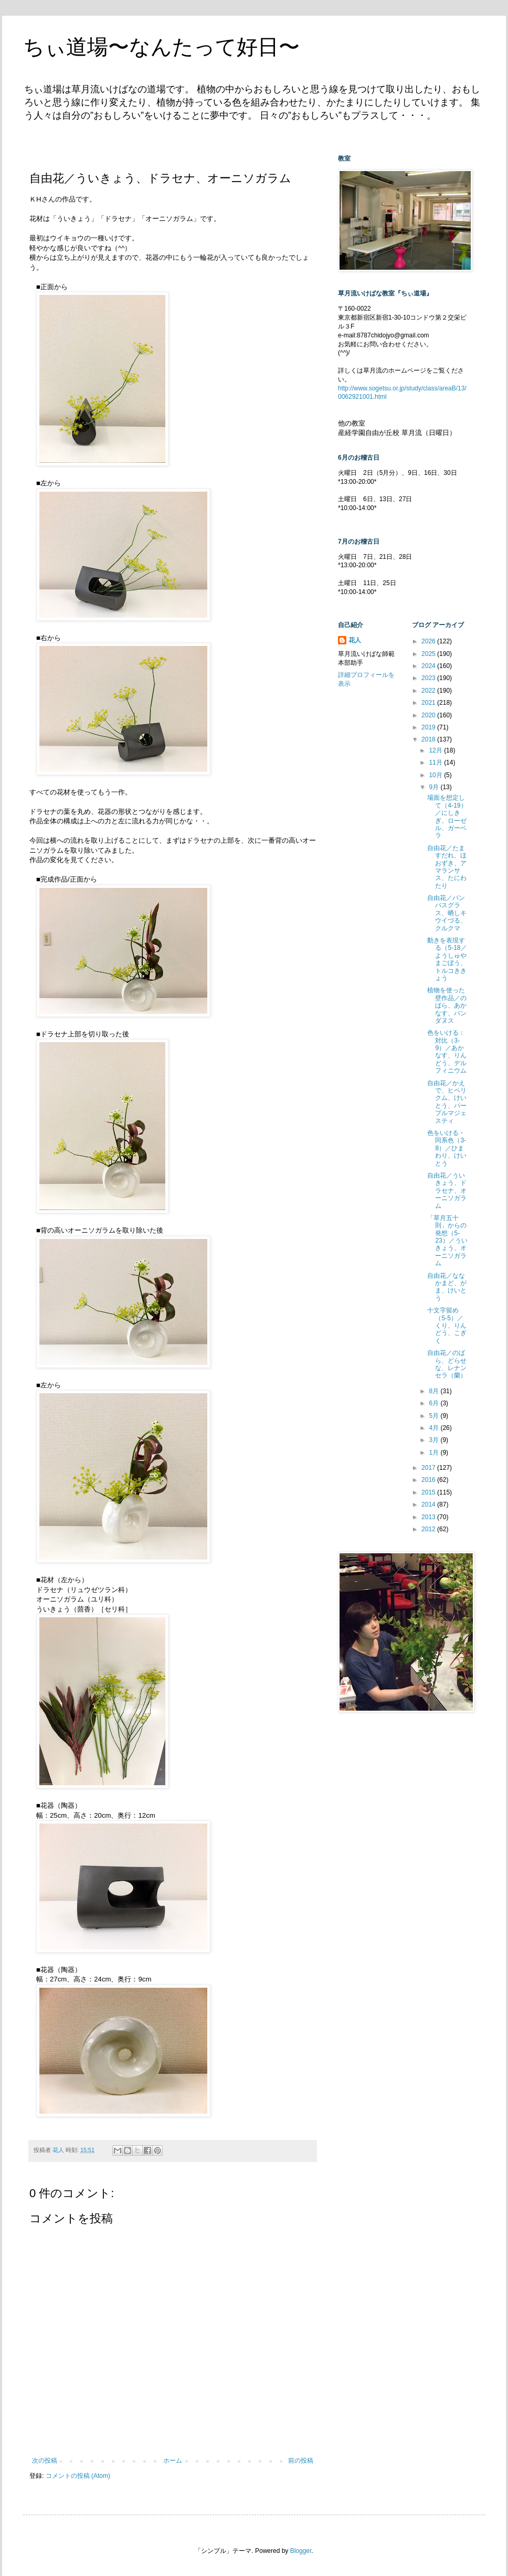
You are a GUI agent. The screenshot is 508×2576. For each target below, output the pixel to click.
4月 (434, 1428)
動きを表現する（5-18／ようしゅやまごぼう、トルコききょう (447, 959)
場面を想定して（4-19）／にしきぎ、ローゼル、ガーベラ (447, 816)
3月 (434, 1440)
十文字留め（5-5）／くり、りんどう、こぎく (447, 1325)
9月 (434, 787)
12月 (436, 750)
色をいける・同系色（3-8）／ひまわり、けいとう (447, 1148)
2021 (429, 702)
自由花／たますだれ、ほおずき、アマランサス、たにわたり (447, 866)
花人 (354, 640)
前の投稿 (300, 2460)
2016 (429, 1479)
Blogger (301, 2550)
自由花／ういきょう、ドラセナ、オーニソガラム (447, 1191)
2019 (429, 727)
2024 (429, 666)
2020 (429, 715)
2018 (429, 739)
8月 (434, 1391)
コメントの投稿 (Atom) (78, 2475)
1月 (434, 1452)
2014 (429, 1504)
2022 (429, 690)
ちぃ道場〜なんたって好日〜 (161, 46)
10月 (436, 775)
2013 (429, 1517)
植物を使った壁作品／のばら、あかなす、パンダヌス (447, 1005)
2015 (429, 1492)
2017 (429, 1467)
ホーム (172, 2460)
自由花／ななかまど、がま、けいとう (447, 1287)
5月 (434, 1415)
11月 (436, 762)
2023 (429, 678)
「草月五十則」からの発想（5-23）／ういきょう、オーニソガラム (447, 1240)
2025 (429, 654)
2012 (429, 1529)
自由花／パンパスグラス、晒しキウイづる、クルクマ (447, 913)
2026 (429, 641)
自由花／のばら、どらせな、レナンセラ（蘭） (447, 1364)
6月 (434, 1403)
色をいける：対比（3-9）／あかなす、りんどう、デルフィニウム (447, 1051)
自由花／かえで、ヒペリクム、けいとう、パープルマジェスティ (447, 1102)
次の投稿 (44, 2460)
